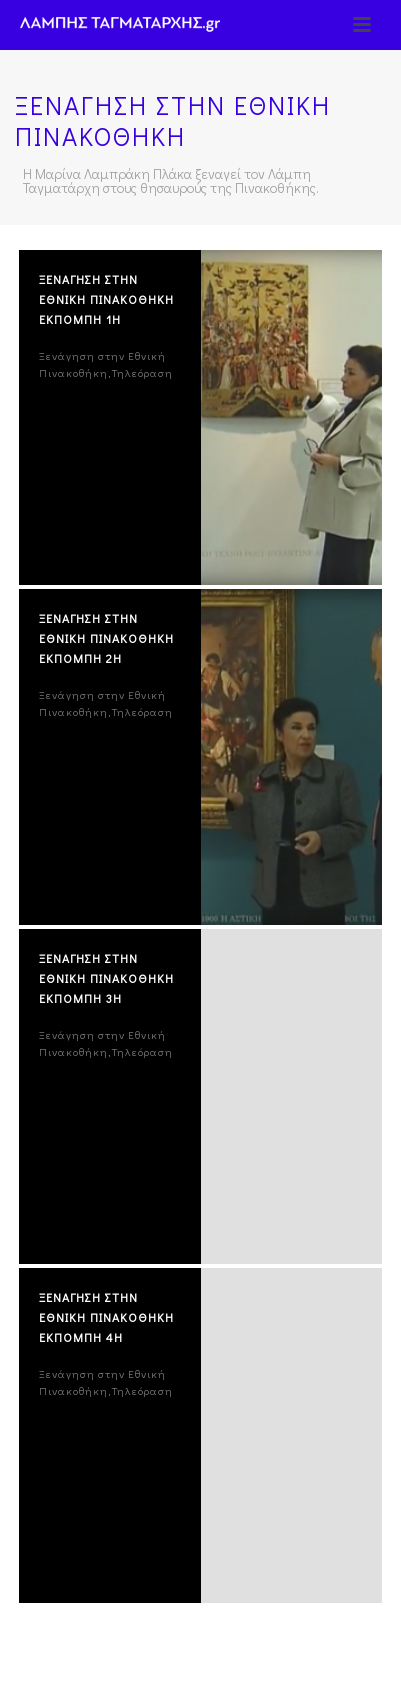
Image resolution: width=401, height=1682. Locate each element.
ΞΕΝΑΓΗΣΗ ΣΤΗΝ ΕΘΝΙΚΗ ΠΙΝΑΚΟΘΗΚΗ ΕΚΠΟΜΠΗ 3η (106, 978)
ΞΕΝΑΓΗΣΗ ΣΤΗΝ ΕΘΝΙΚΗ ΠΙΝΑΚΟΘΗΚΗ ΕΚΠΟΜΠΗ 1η (106, 299)
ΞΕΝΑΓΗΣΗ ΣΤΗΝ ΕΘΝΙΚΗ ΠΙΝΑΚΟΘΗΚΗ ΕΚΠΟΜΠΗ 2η (106, 638)
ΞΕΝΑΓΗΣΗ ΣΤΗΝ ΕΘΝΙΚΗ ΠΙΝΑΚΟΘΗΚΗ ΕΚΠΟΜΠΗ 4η (106, 1317)
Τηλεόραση (142, 372)
